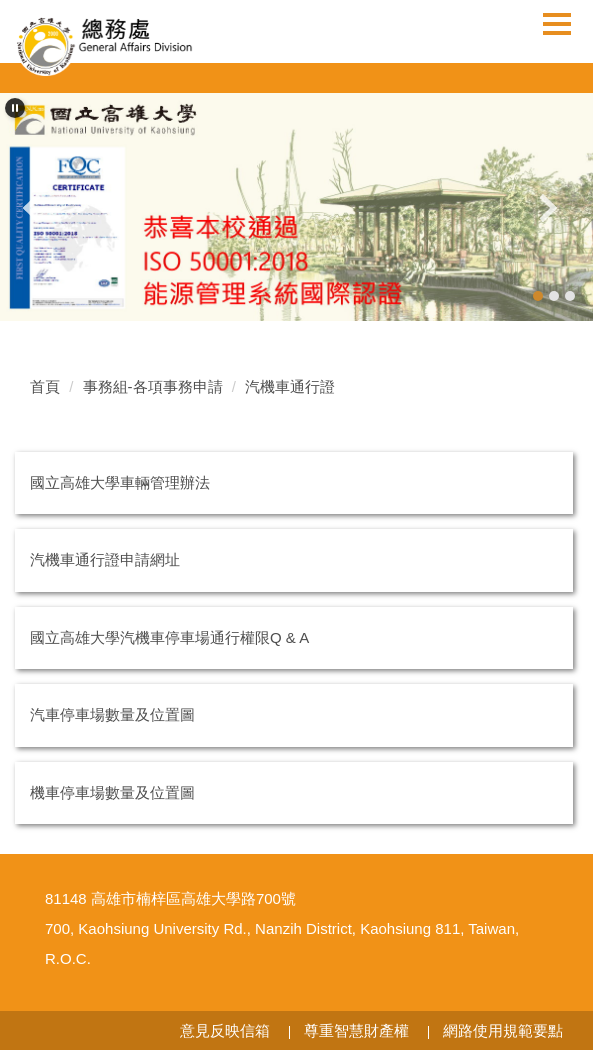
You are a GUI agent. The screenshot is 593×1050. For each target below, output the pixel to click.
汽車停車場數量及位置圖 (112, 714)
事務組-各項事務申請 (153, 386)
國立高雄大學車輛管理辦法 (120, 482)
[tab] (538, 296)
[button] (15, 108)
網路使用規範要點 (503, 1030)
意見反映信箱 (225, 1030)
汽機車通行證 (290, 386)
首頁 (45, 386)
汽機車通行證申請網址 (105, 559)
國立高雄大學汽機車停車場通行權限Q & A (169, 637)
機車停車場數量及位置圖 (112, 792)
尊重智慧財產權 (356, 1030)
